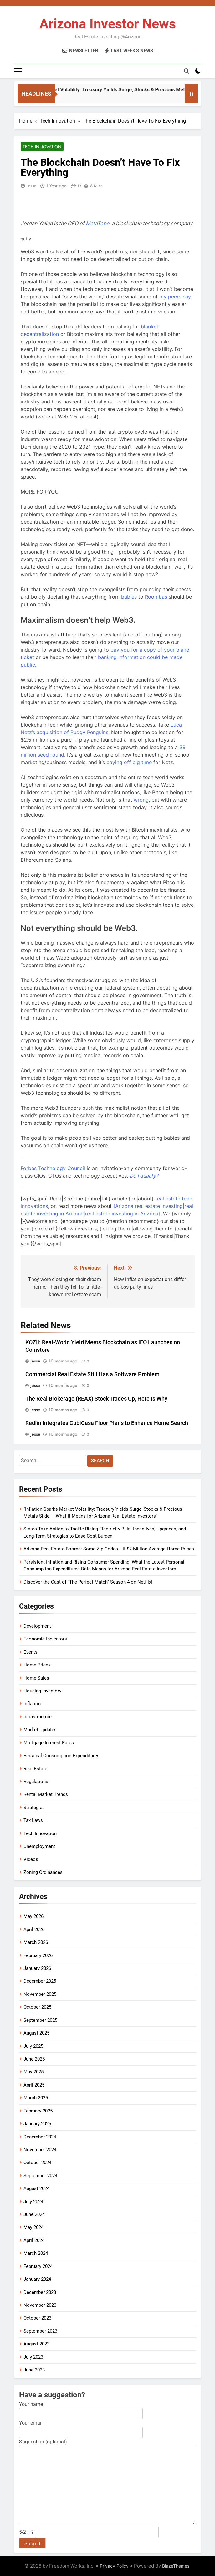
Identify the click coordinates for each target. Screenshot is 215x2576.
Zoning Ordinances (43, 1872)
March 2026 (35, 1942)
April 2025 (33, 2085)
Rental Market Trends (45, 1794)
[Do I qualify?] (144, 1176)
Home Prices (37, 1665)
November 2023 (39, 2305)
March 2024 (35, 2253)
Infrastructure (37, 1717)
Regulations (35, 1781)
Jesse (31, 186)
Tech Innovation (42, 147)
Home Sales (36, 1678)
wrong (141, 800)
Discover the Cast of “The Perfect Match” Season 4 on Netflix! (87, 1582)
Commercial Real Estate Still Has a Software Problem (92, 1374)
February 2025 (38, 2111)
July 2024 (33, 2201)
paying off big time (129, 762)
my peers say (175, 296)
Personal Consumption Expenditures (61, 1755)
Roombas (156, 597)
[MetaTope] (97, 223)
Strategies (34, 1807)
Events (30, 1652)
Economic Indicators (45, 1639)
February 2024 (38, 2266)
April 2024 (33, 2240)
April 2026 (33, 1929)
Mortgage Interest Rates (48, 1743)
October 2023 (37, 2318)
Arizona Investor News (107, 24)
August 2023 (36, 2344)
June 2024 (34, 2214)
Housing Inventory (42, 1691)
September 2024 (40, 2175)
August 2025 (36, 2033)
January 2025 (37, 2124)
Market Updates (40, 1729)
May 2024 (33, 2227)
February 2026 (38, 1955)
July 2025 (33, 2046)
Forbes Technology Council (53, 1168)
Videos (30, 1859)
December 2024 (39, 2137)
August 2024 (36, 2188)
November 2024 (39, 2150)
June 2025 (34, 2059)
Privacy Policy (114, 2565)
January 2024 (37, 2279)
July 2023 (33, 2357)
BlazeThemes (175, 2565)
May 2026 (33, 1916)
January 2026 (37, 1968)
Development (37, 1626)
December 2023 (39, 2292)
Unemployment (39, 1846)
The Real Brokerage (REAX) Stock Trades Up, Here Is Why (96, 1399)
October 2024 (37, 2162)
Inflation (32, 1703)
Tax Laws (33, 1820)
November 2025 (39, 1994)
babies (129, 597)
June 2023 (34, 2370)
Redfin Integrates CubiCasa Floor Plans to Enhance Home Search (106, 1423)
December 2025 (39, 1981)
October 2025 (37, 2007)
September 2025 (40, 2020)
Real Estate (35, 1769)
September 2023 (40, 2331)
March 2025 (35, 2098)
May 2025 (33, 2072)
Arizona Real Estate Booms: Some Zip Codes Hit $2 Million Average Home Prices (108, 1549)
